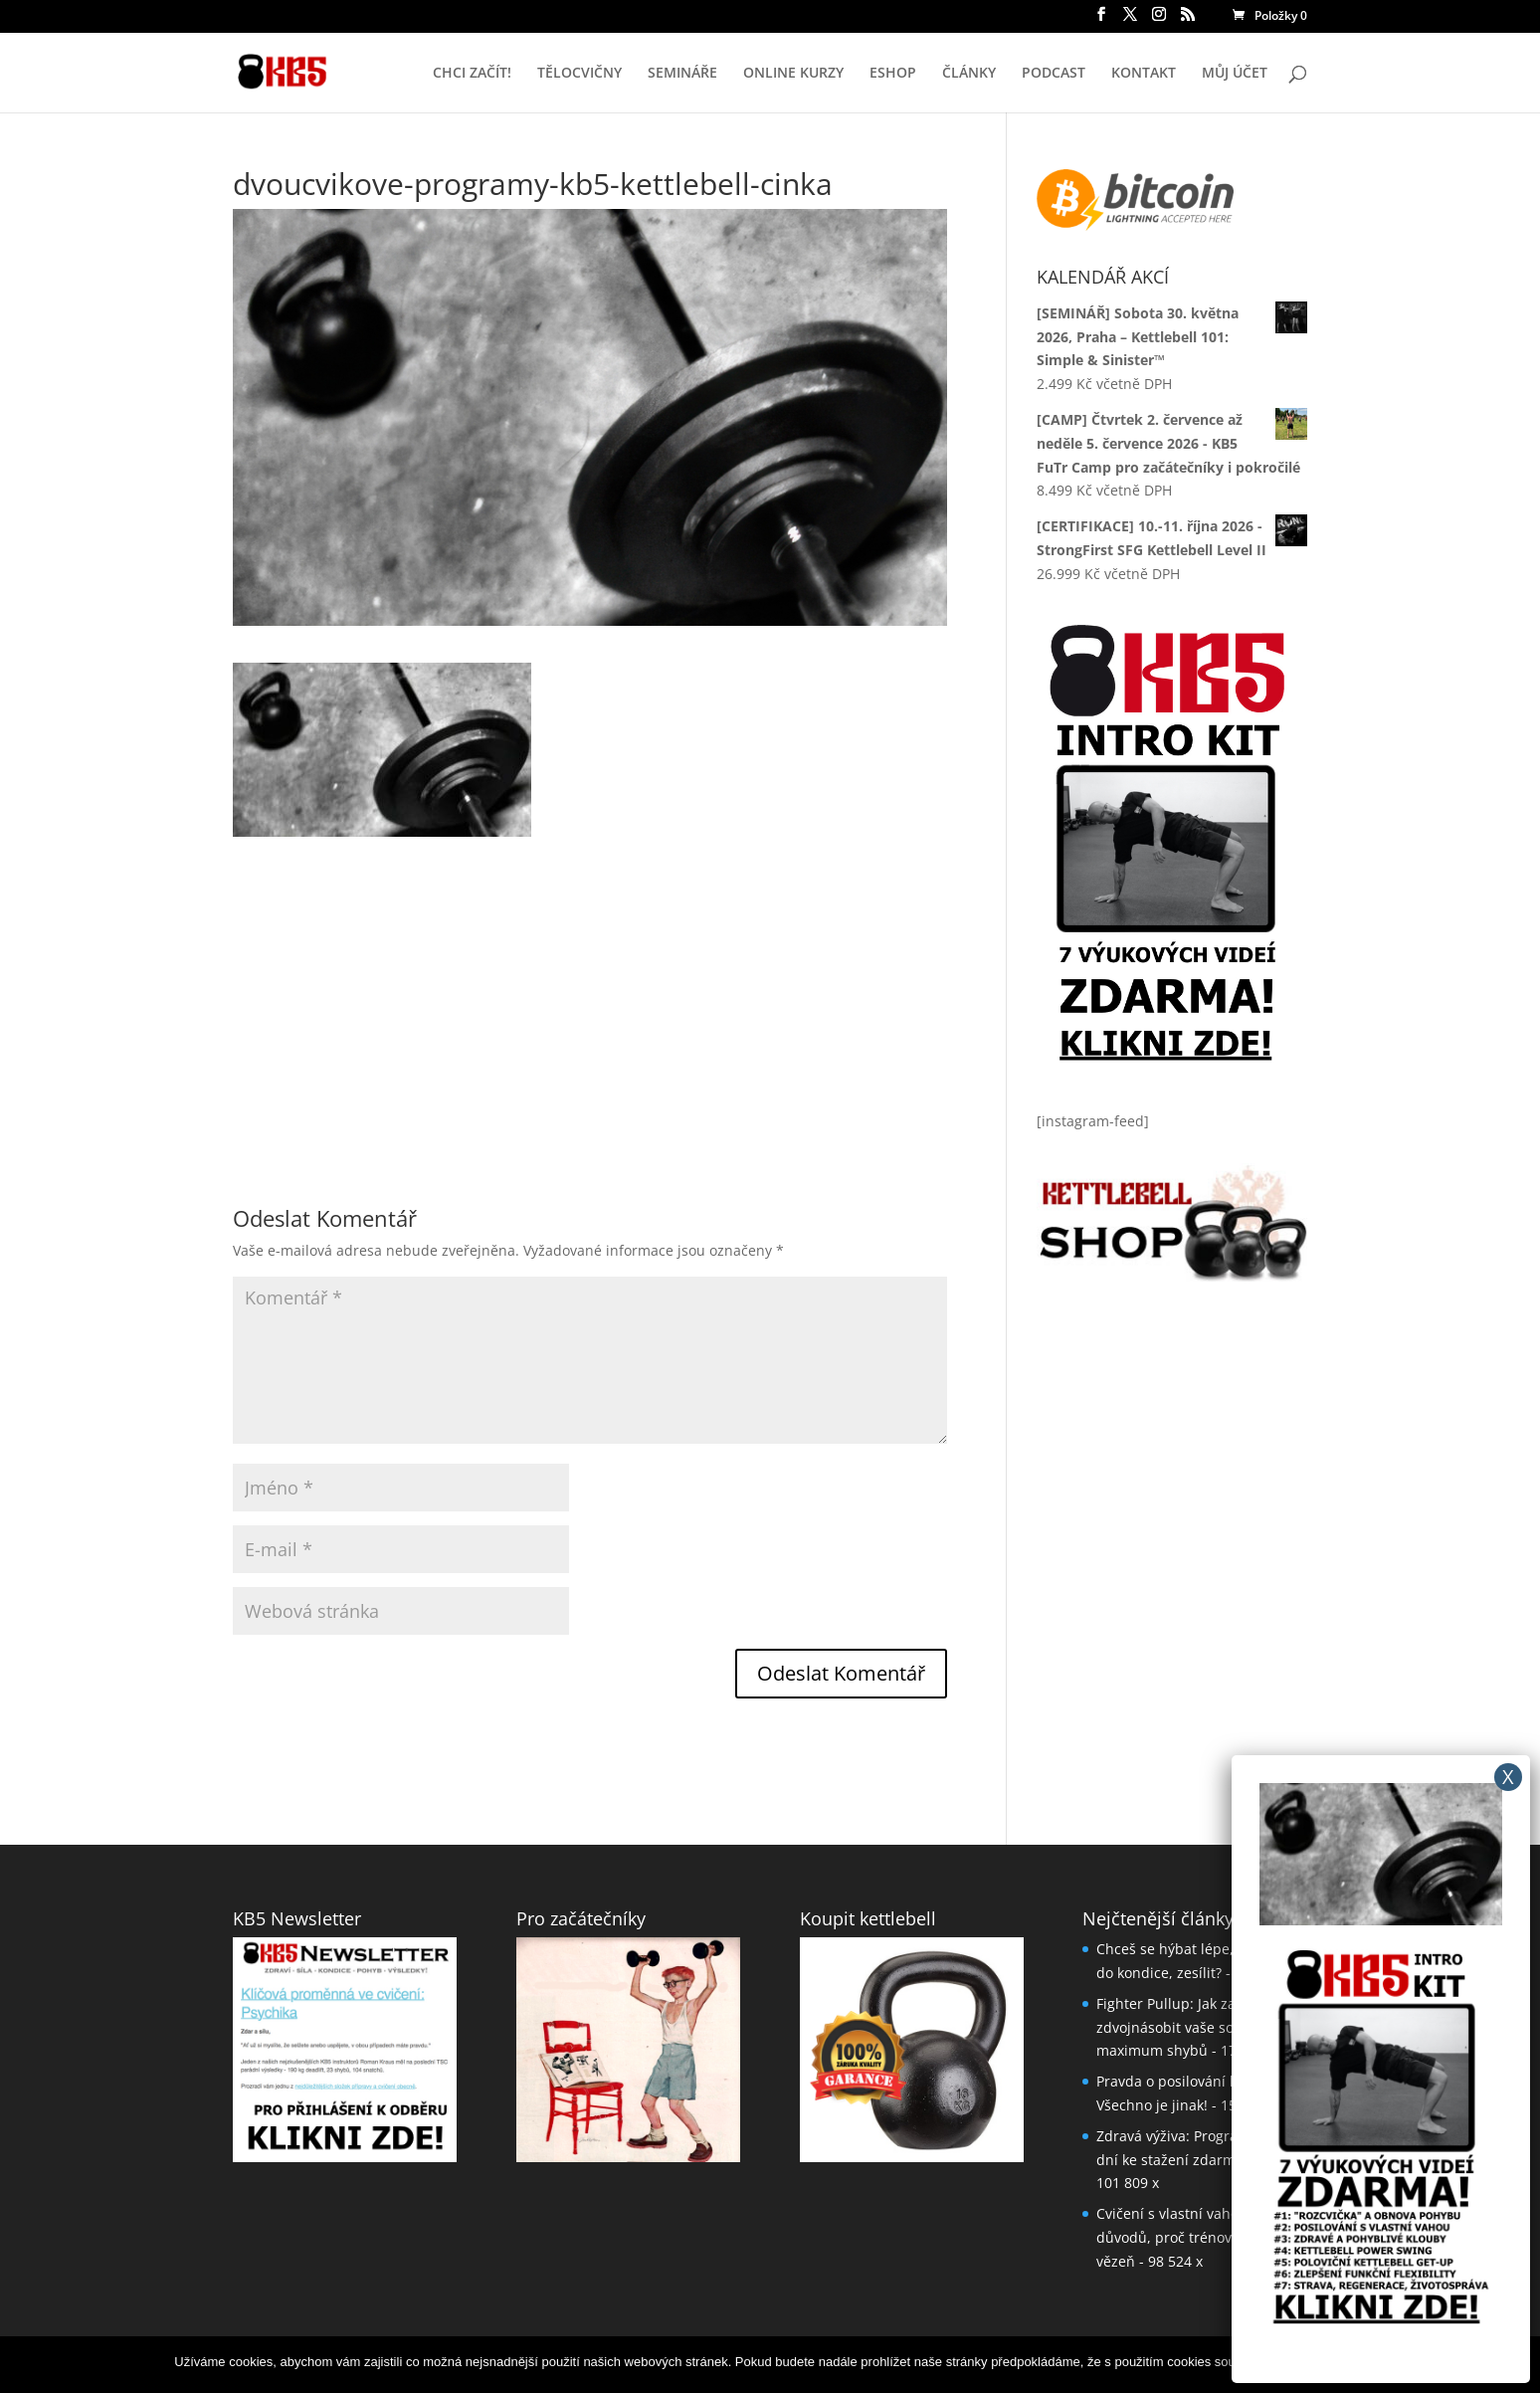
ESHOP (892, 74)
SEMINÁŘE (682, 74)
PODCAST (1053, 74)
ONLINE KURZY (793, 74)
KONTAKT (1143, 74)
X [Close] (1508, 1776)
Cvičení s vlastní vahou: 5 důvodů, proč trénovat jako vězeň (1185, 2237)
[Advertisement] (590, 976)
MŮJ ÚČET (1234, 74)
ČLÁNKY (969, 74)
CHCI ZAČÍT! (472, 74)
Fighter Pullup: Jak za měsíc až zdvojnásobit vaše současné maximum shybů (1196, 2027)
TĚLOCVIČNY (579, 74)
